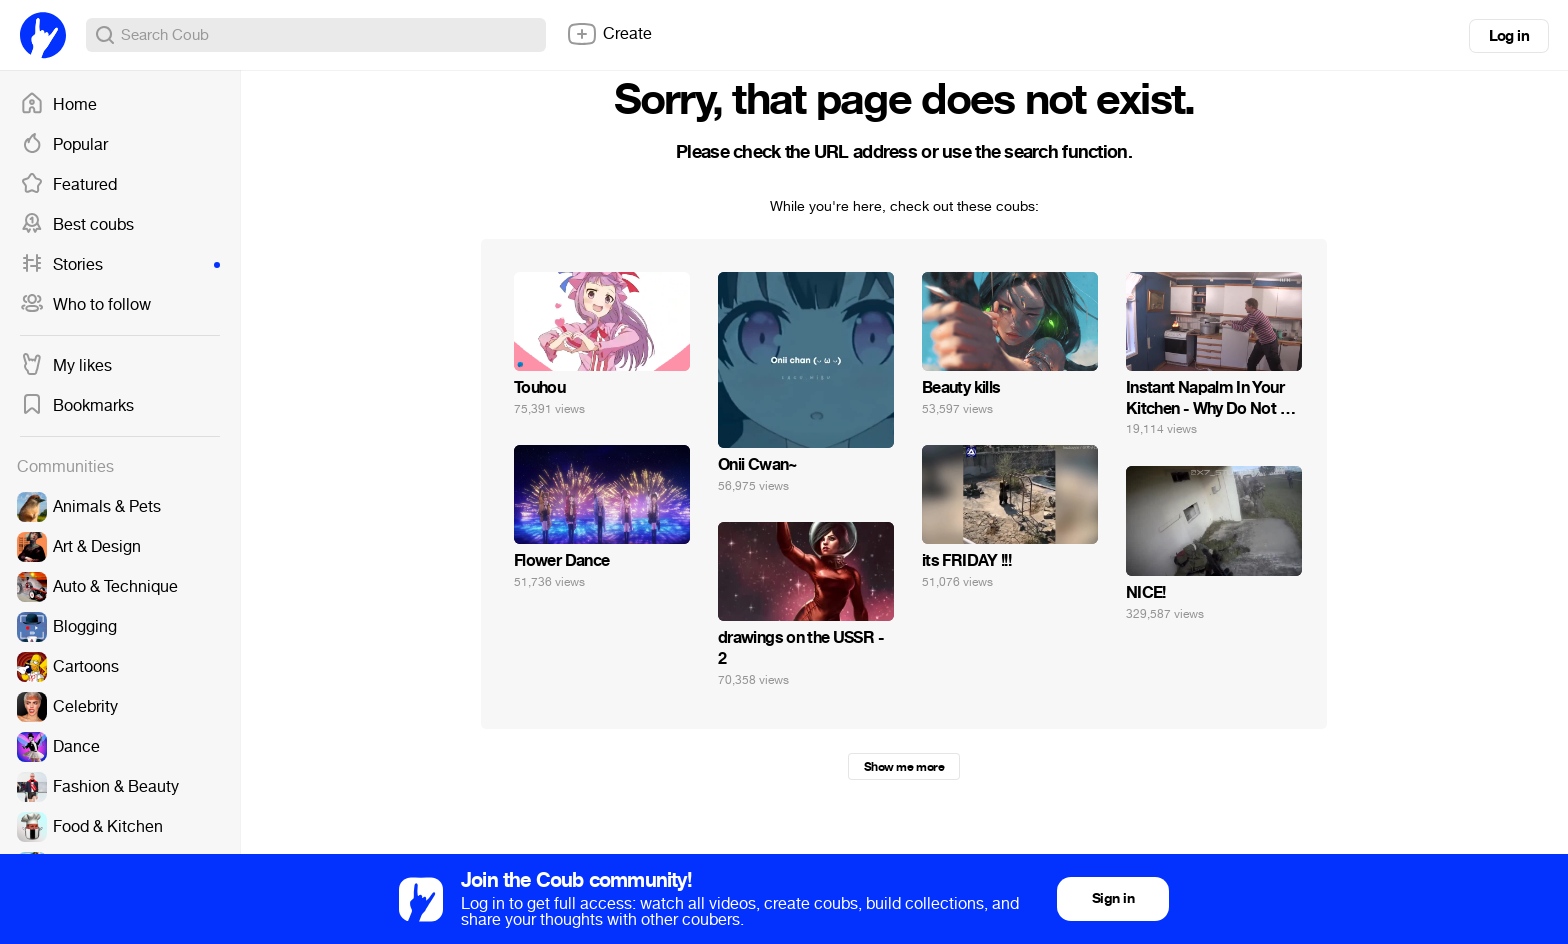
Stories (120, 265)
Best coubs (77, 225)
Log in (1509, 36)
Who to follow (85, 305)
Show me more (904, 767)
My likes (66, 366)
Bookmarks (77, 406)
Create (609, 34)
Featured (68, 185)
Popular (64, 145)
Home (58, 105)
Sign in (1113, 898)
